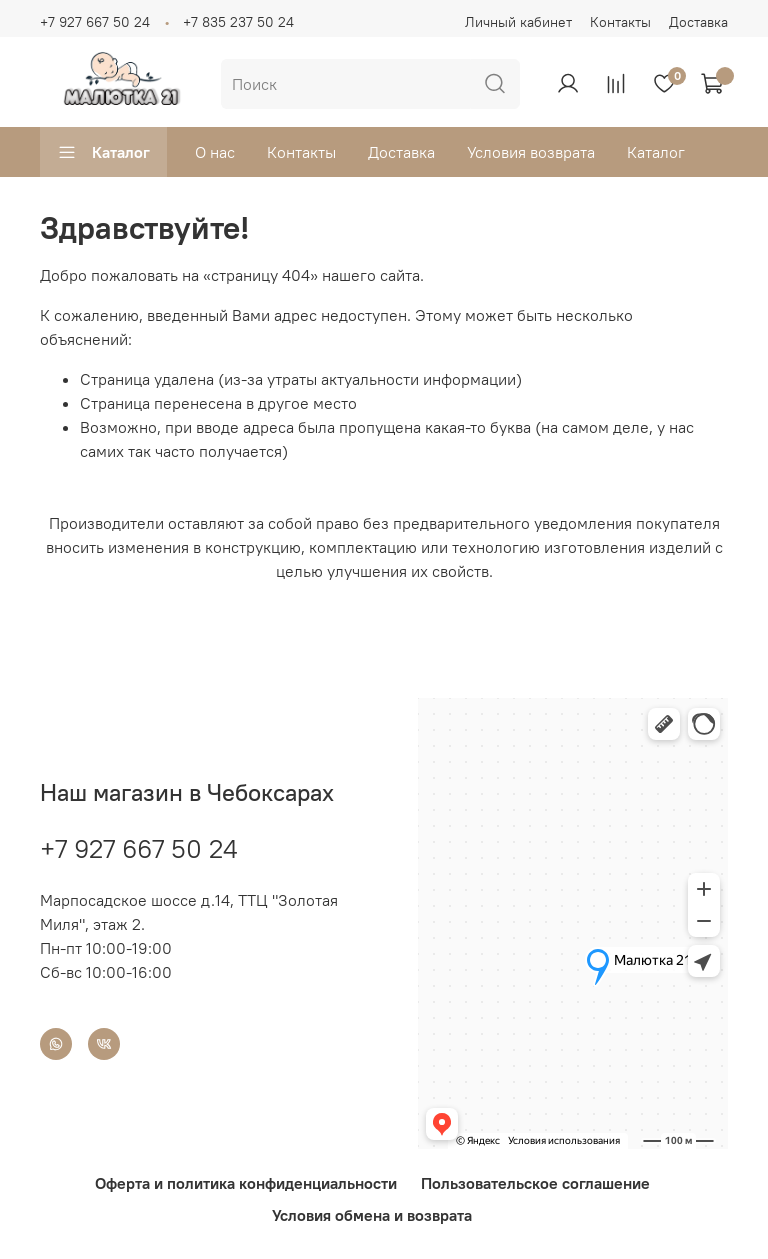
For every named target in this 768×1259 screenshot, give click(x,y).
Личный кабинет (518, 22)
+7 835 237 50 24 (238, 22)
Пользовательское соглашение (535, 1183)
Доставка (698, 22)
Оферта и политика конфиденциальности (246, 1183)
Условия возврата (531, 152)
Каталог (103, 152)
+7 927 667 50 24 (95, 22)
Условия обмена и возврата (372, 1215)
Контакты (620, 22)
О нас (215, 152)
